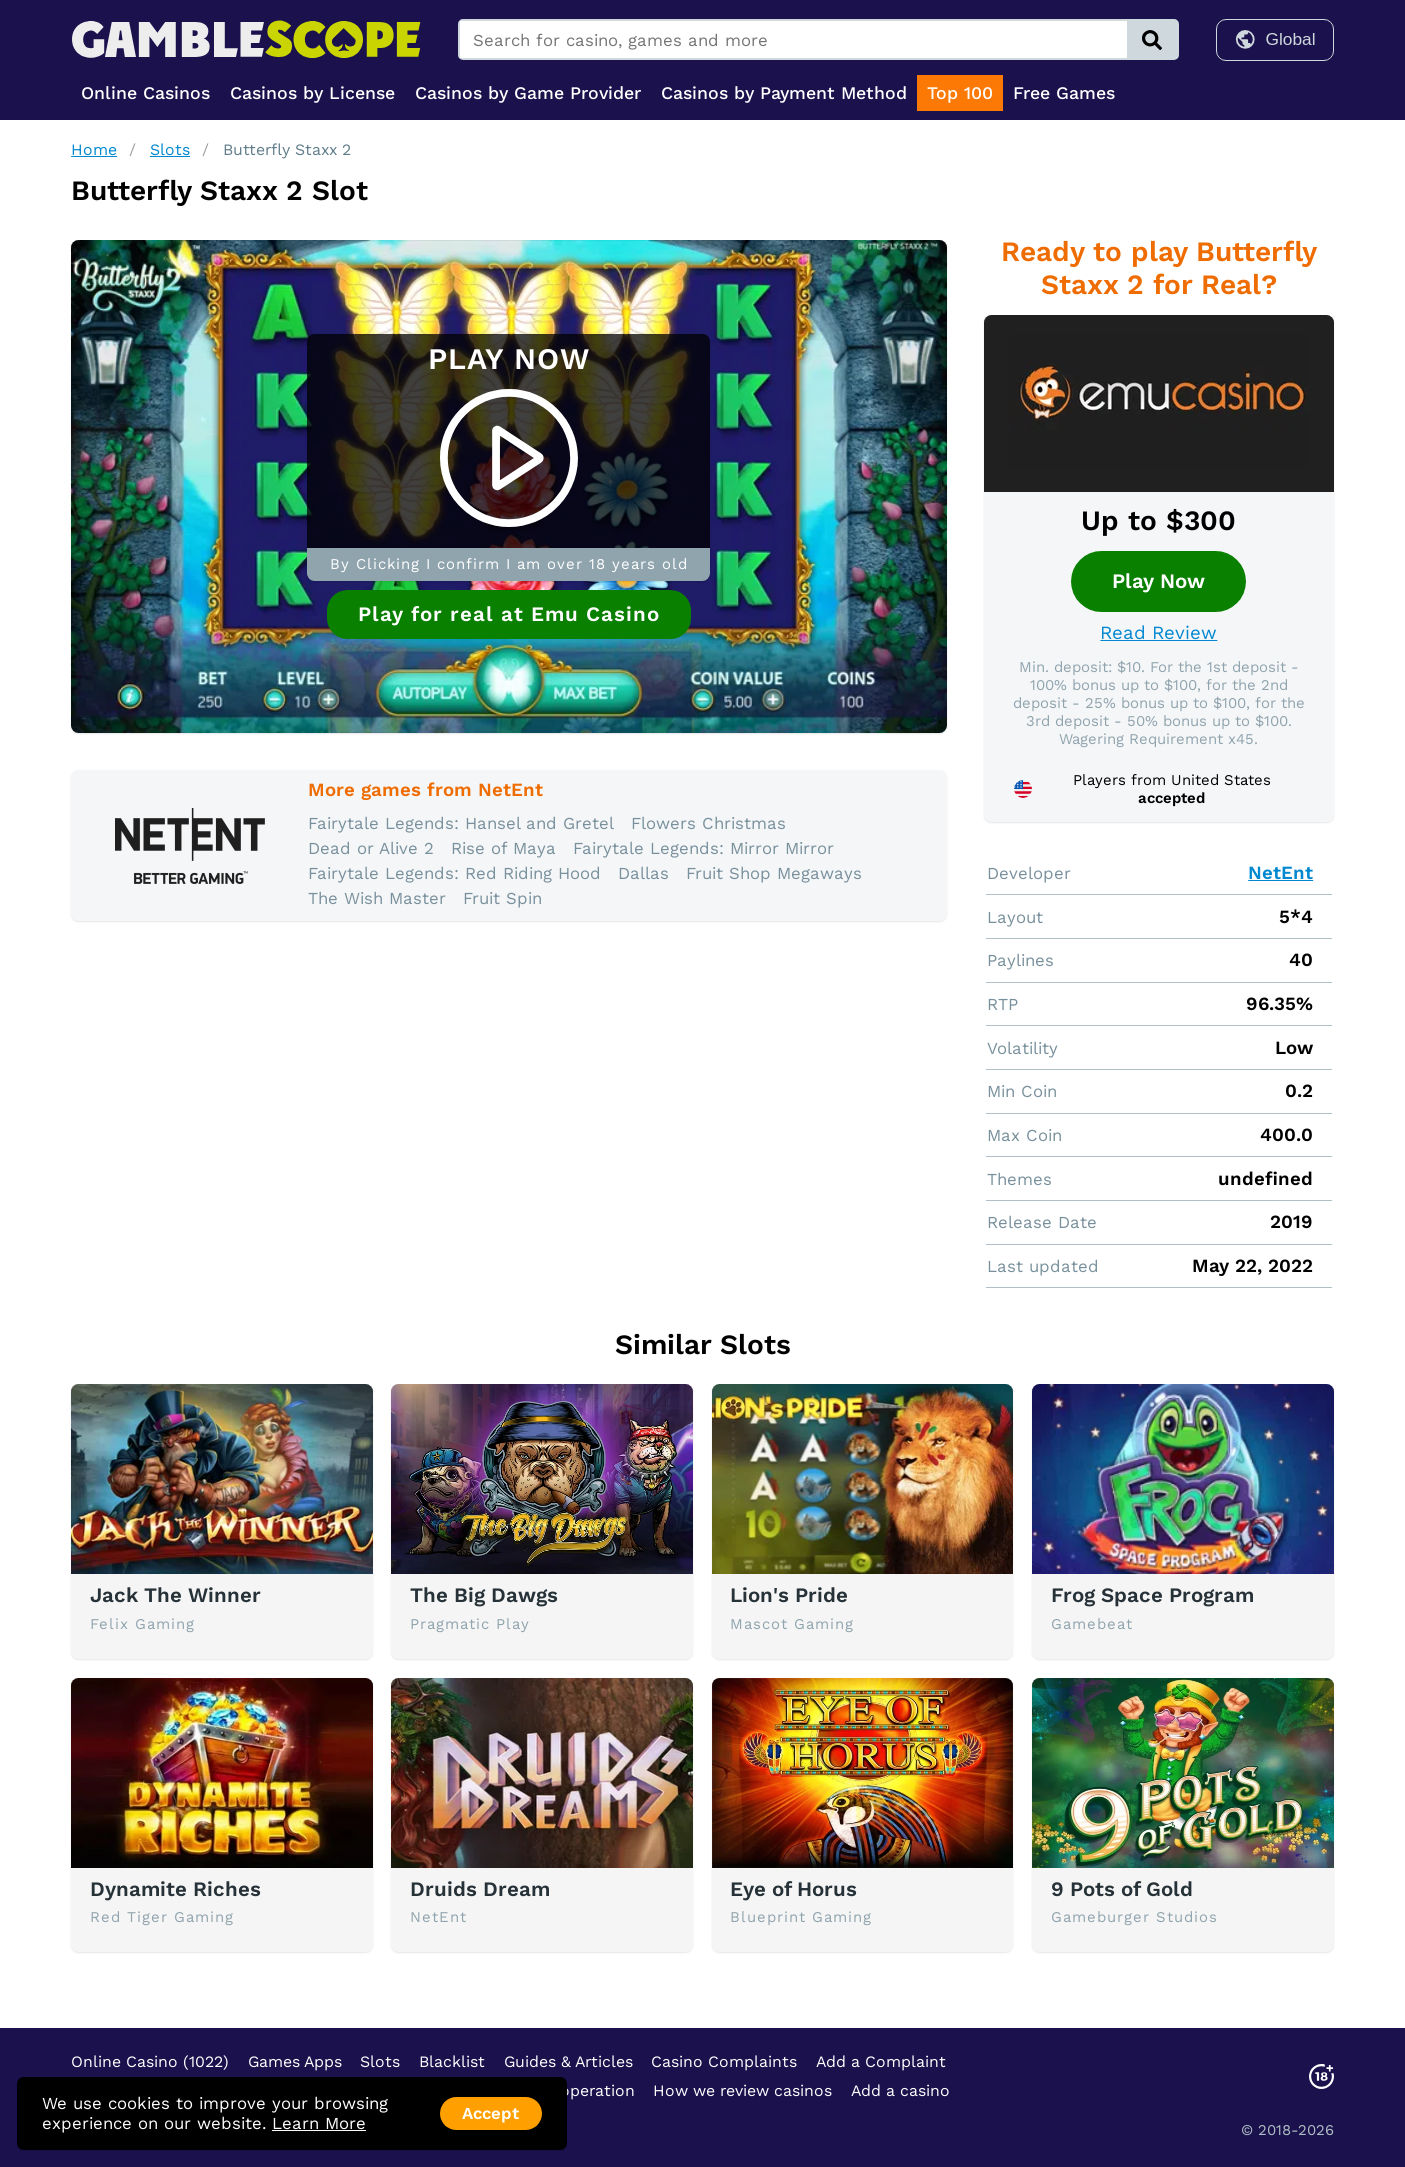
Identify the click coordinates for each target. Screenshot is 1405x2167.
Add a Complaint (881, 2061)
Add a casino (900, 2090)
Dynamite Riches (175, 1889)
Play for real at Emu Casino (509, 614)
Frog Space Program (1152, 1595)
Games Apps (295, 2061)
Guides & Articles (568, 2061)
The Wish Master (377, 898)
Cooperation (587, 2090)
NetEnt (1280, 873)
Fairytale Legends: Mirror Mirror (703, 848)
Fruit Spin (502, 898)
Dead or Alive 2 (371, 848)
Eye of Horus (793, 1889)
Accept (490, 2113)
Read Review (1158, 633)
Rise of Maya (503, 848)
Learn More (319, 2123)
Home (94, 149)
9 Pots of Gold (1122, 1889)
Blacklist (452, 2061)
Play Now (1158, 581)
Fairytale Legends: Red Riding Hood (454, 873)
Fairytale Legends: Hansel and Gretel (461, 823)
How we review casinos (742, 2090)
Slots (170, 149)
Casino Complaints (724, 2061)
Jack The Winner (175, 1595)
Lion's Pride (789, 1595)
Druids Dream (480, 1889)
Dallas (643, 873)
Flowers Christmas (708, 823)
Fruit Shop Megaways (774, 873)
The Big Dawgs (484, 1595)
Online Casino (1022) (150, 2061)
